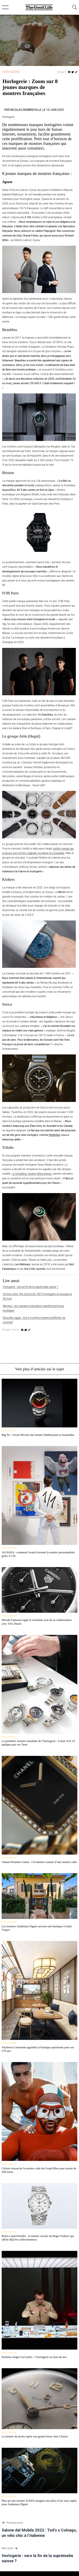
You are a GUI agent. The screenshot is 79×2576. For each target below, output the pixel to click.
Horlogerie (11, 72)
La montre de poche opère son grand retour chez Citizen (35, 2436)
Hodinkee (54, 1135)
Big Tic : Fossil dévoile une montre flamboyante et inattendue (38, 1434)
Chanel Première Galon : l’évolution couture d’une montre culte (39, 1862)
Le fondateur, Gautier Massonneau (32, 1173)
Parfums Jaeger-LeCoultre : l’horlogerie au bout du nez (34, 2357)
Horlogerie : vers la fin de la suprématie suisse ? (30, 1286)
